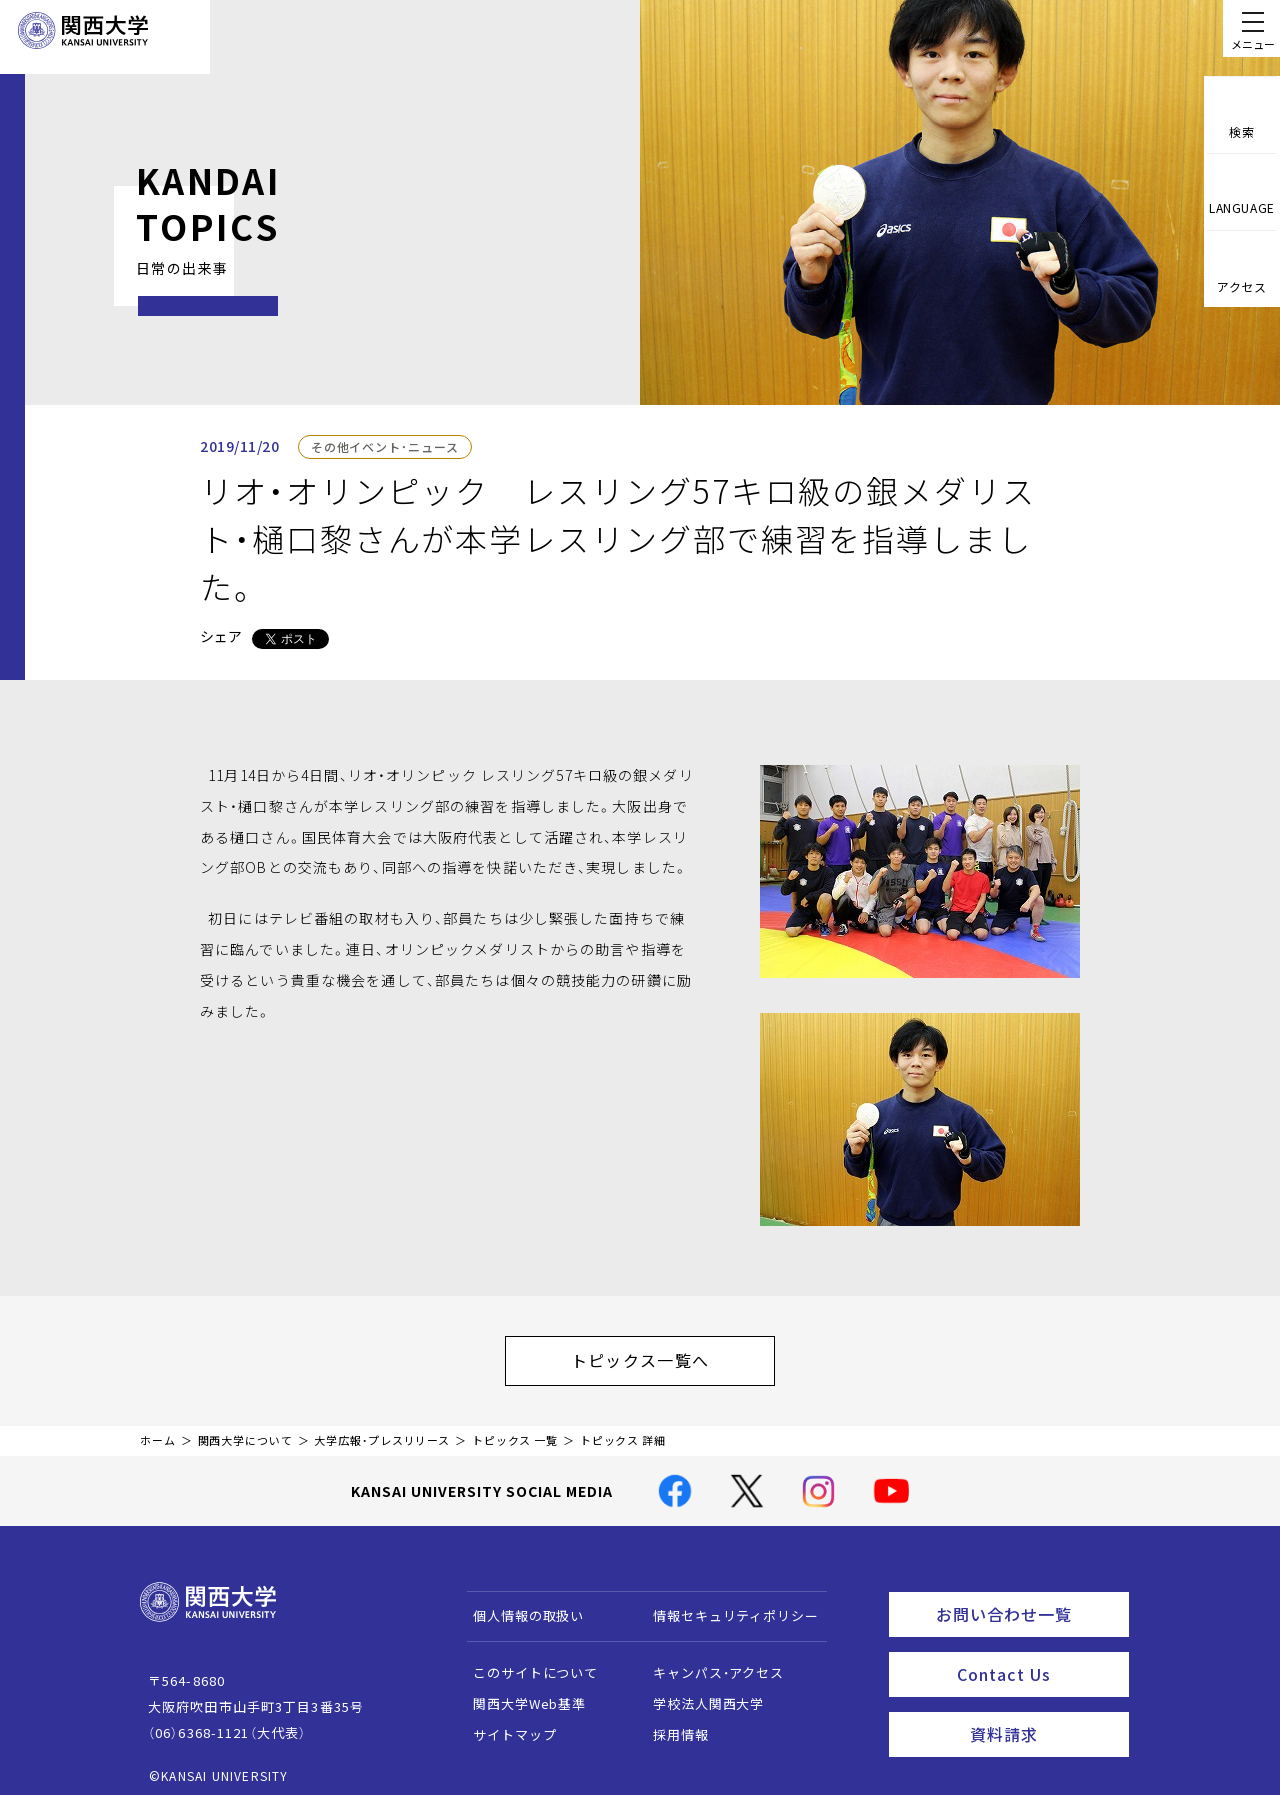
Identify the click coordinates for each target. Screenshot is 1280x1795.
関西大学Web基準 (520, 1693)
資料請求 (1043, 1711)
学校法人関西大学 (699, 1693)
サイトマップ (505, 1724)
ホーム (158, 1430)
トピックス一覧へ (660, 1355)
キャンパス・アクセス (709, 1662)
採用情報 (671, 1724)
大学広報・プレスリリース (382, 1430)
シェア (221, 636)
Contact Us (1036, 1656)
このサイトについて (526, 1662)
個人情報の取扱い (519, 1605)
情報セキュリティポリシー (726, 1605)
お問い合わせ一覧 (1028, 1601)
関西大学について (245, 1430)
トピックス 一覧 (515, 1430)
